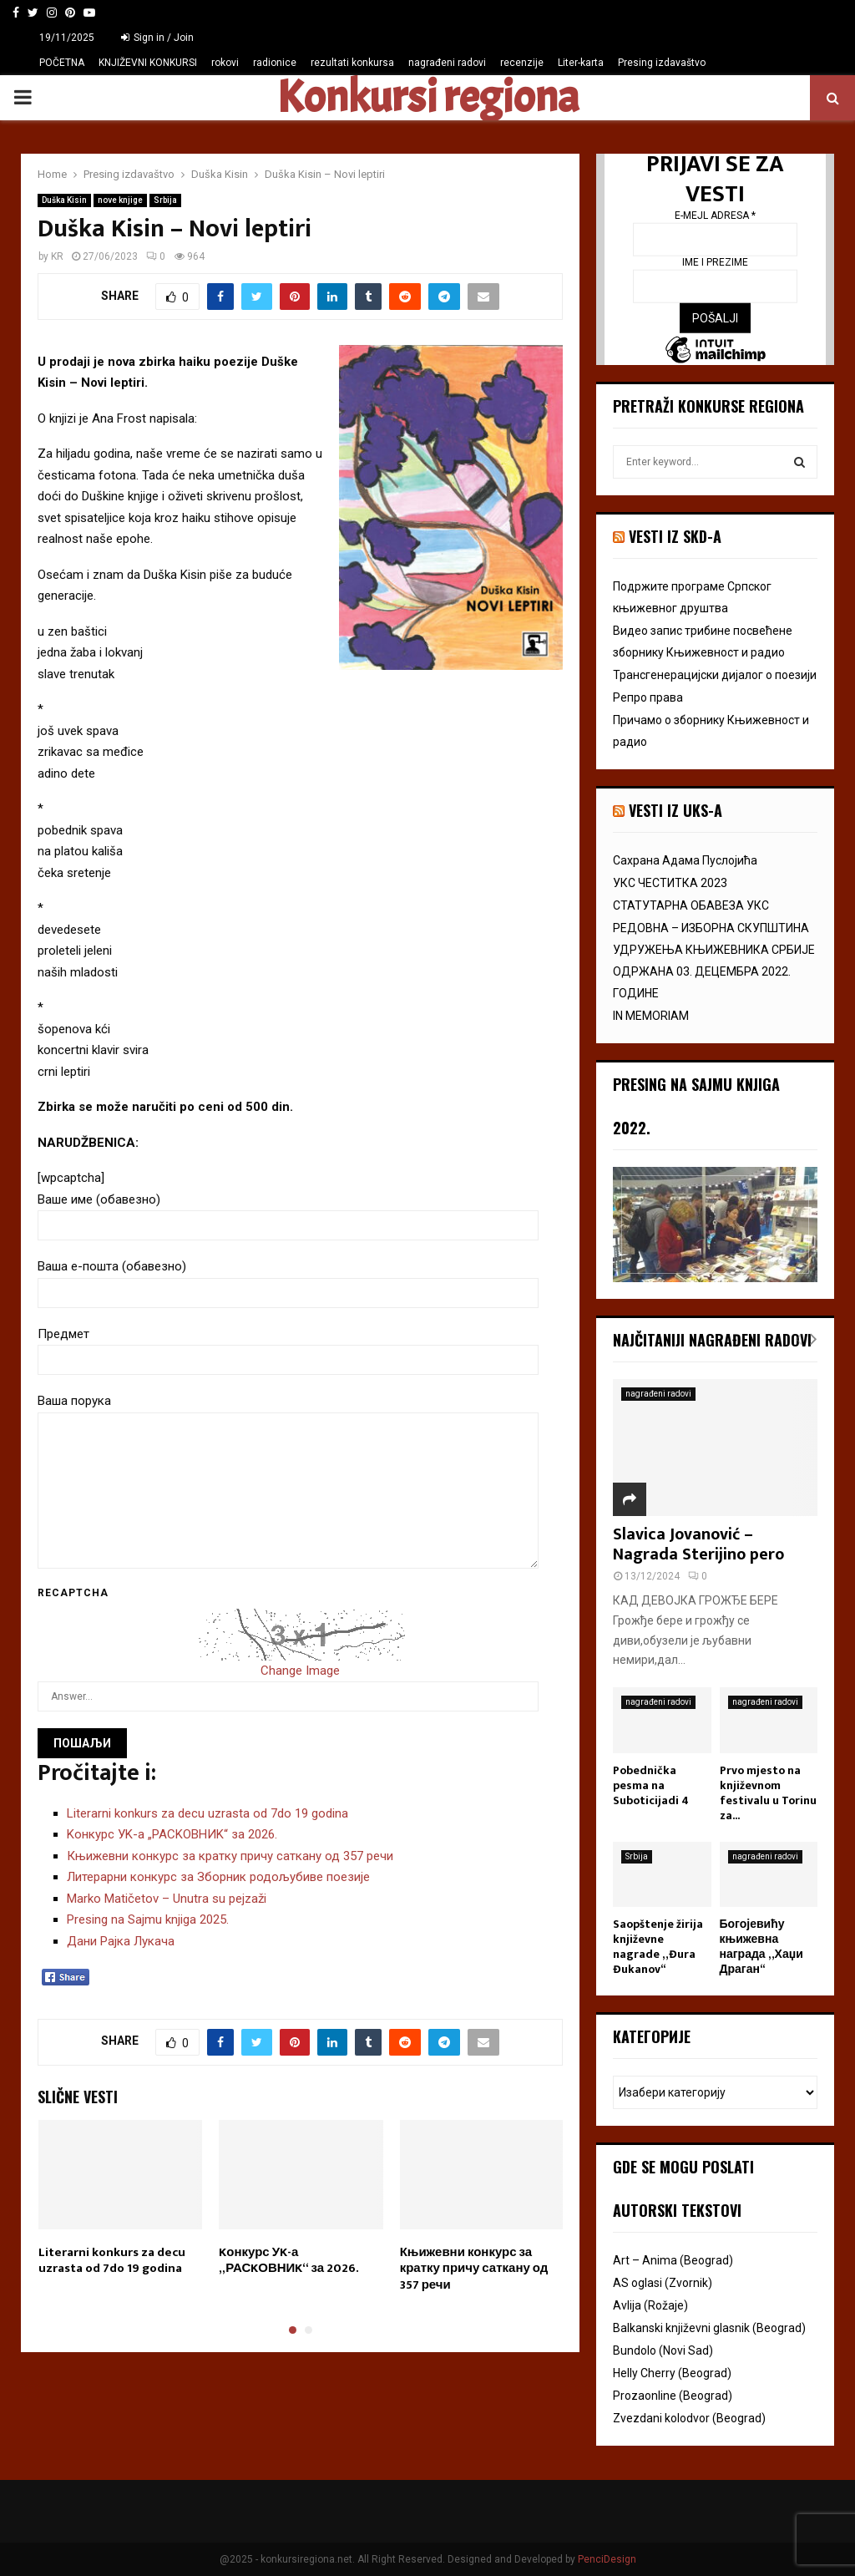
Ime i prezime (715, 262)
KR (57, 256)
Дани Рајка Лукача (121, 1941)
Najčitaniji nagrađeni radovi (712, 1340)
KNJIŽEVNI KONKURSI (148, 62)
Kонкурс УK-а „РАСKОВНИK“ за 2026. (172, 1834)
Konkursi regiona (427, 98)
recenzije (522, 62)
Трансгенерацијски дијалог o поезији (715, 675)
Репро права (648, 697)
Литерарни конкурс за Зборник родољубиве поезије (218, 1876)
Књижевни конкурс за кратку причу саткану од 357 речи (230, 1856)
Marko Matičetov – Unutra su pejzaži (166, 1898)
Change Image (300, 1670)
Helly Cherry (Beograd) (672, 2373)
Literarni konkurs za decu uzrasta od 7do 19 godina (207, 1813)
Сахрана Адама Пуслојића (685, 860)
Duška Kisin (64, 200)
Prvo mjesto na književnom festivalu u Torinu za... (768, 1793)
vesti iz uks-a (675, 810)
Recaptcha (73, 1593)
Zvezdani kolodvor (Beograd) (689, 2418)
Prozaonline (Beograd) (672, 2395)
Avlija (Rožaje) (650, 2305)
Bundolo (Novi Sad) (663, 2350)
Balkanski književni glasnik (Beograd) (709, 2328)
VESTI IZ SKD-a (675, 536)
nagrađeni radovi (447, 62)
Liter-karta (581, 62)
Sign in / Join (157, 37)
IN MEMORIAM (651, 1015)
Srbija (165, 200)
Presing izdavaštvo (662, 62)
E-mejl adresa (715, 215)
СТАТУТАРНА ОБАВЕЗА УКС (691, 905)
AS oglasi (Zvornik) (662, 2282)
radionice (274, 62)
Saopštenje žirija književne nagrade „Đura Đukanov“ (658, 1946)
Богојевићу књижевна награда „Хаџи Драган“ (761, 1946)
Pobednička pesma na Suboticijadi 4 (651, 1785)
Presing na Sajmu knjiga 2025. (148, 1919)
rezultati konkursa (352, 62)
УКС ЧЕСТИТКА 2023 (670, 883)
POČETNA (61, 62)
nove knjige (120, 200)
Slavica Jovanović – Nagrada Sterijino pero (698, 1544)
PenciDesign (607, 2559)
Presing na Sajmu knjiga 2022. (696, 1105)
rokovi (225, 62)
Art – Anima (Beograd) (673, 2260)
